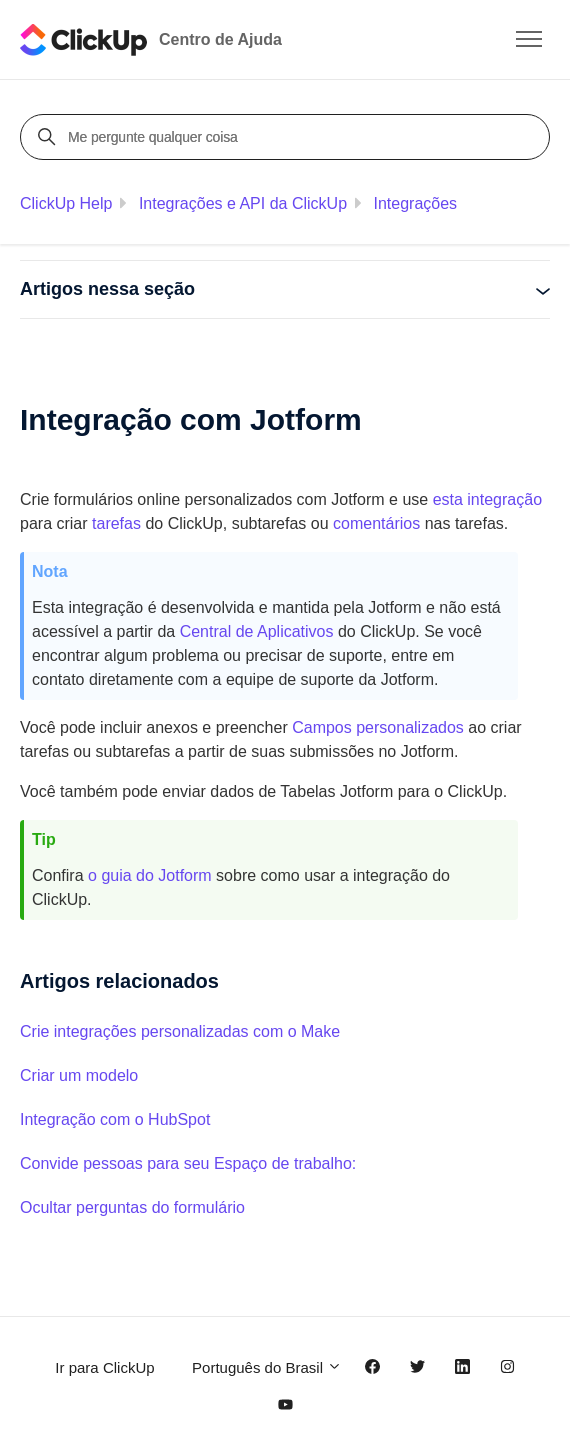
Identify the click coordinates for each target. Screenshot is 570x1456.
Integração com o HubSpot (115, 1119)
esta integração (487, 499)
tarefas (116, 523)
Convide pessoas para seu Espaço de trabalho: (188, 1163)
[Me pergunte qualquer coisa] (288, 137)
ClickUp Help (66, 203)
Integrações (415, 203)
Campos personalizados (378, 727)
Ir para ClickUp (104, 1367)
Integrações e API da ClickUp (243, 203)
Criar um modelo (79, 1075)
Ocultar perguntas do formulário (132, 1207)
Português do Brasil (267, 1367)
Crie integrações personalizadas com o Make (180, 1031)
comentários (376, 523)
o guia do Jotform (150, 875)
